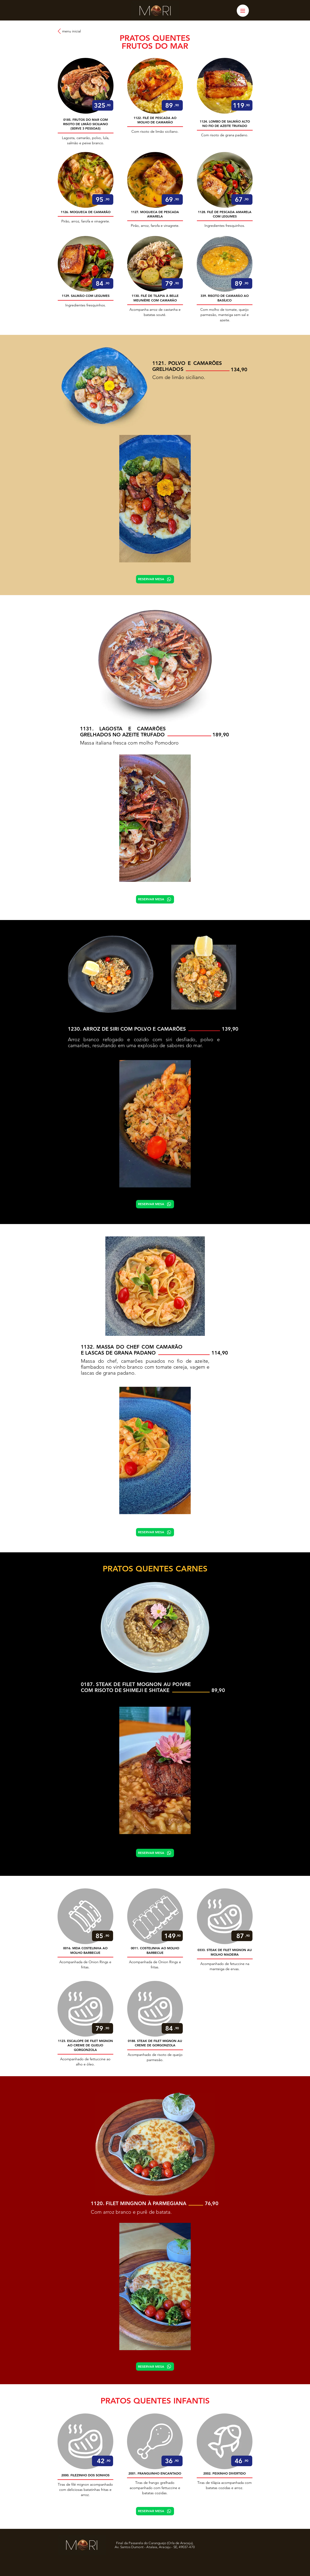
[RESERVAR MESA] (155, 579)
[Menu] (243, 11)
